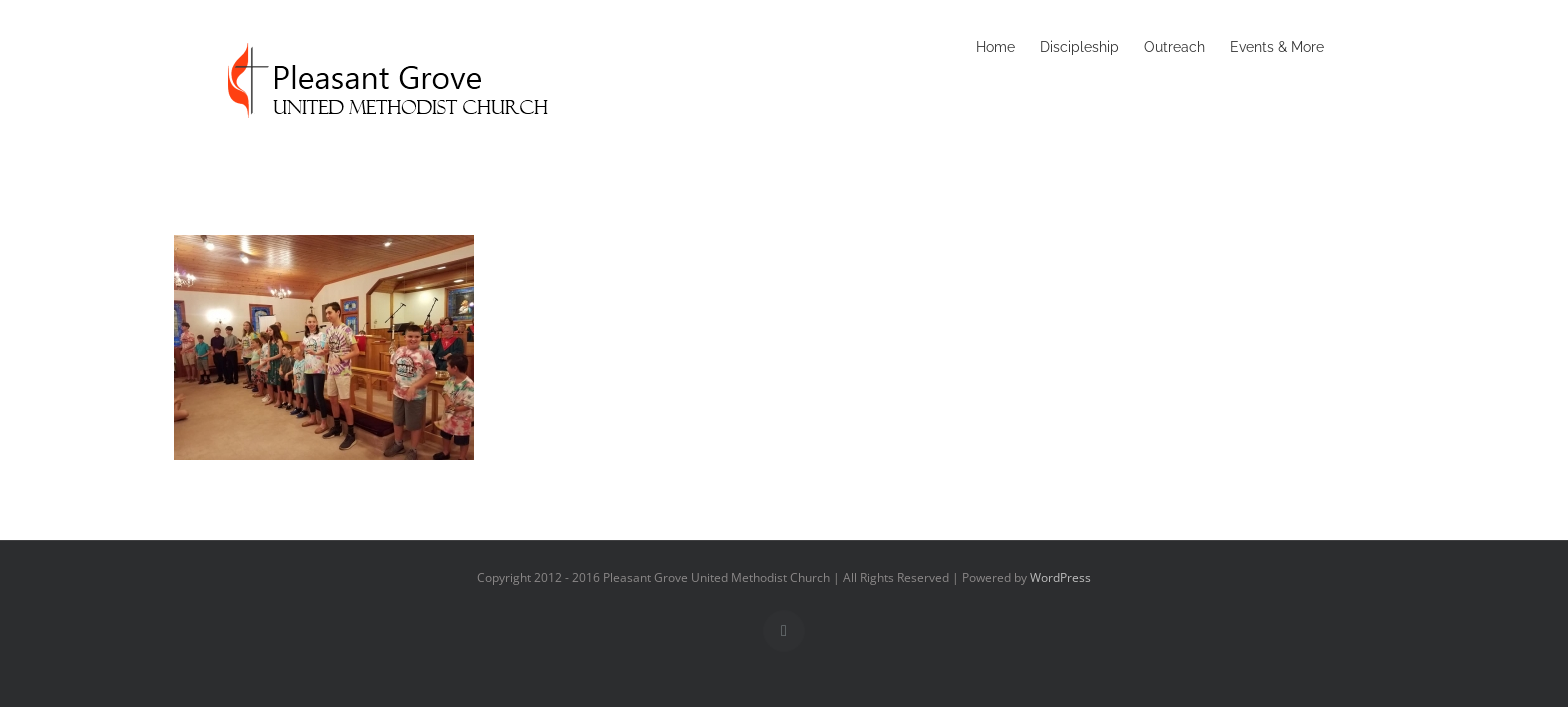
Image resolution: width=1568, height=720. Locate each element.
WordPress (1060, 577)
